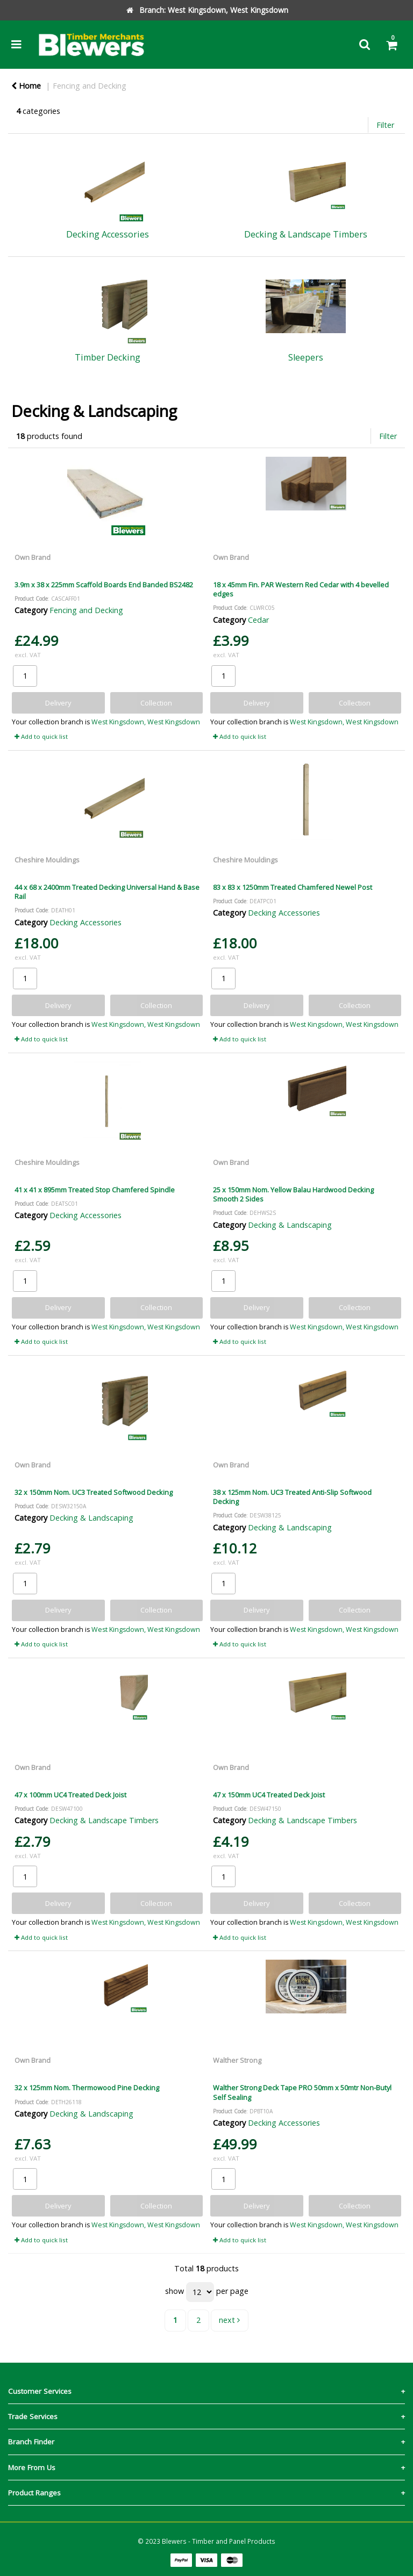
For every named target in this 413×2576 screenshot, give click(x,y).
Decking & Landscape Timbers (104, 1820)
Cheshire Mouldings (47, 860)
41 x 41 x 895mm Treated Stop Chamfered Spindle (95, 1190)
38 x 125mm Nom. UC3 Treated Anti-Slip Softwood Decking (292, 1496)
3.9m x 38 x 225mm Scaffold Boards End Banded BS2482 (104, 584)
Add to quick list (41, 736)
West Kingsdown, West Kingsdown (145, 721)
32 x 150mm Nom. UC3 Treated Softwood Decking (94, 1492)
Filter (385, 125)
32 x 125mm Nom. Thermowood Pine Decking (87, 2087)
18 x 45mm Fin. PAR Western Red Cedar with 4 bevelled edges (301, 589)
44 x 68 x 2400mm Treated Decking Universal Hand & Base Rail (107, 891)
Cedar (258, 620)
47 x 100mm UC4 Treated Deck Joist (70, 1795)
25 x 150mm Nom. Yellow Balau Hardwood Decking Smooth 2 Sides (293, 1194)
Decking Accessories (85, 922)
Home (26, 86)
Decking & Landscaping (290, 1225)
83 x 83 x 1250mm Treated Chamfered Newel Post (292, 887)
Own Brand (33, 557)
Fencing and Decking (89, 86)
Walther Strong (237, 2060)
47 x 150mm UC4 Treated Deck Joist (269, 1795)
